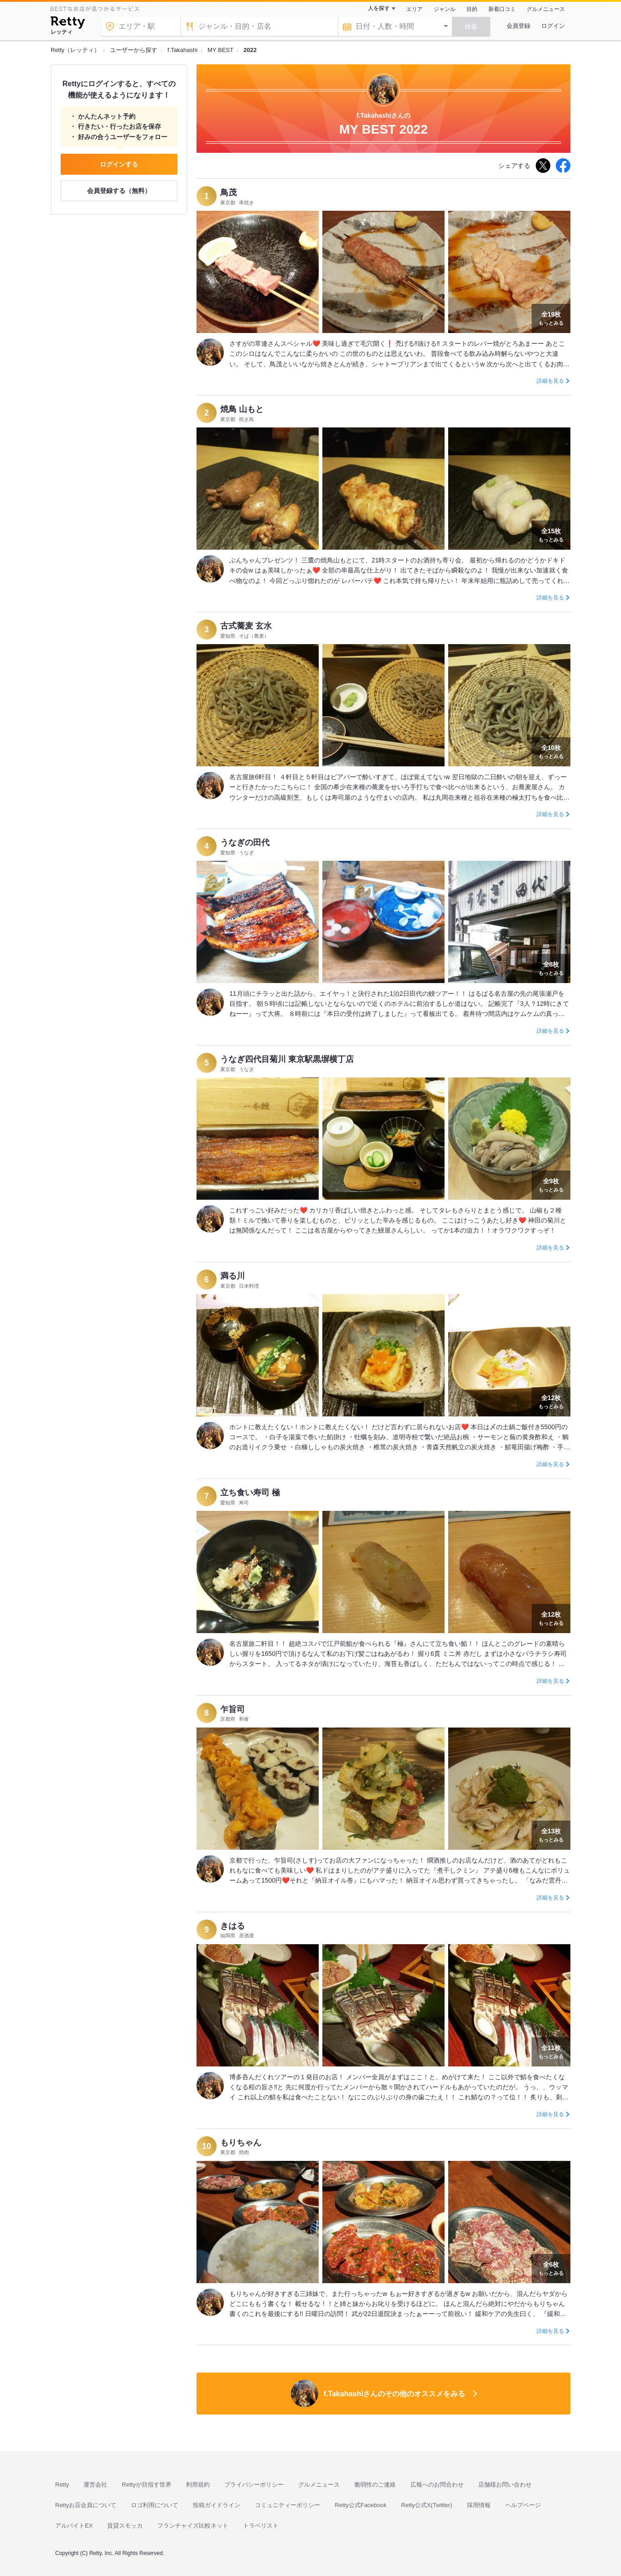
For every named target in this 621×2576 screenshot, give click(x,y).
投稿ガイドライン (216, 2505)
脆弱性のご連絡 (375, 2484)
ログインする (119, 164)
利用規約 (198, 2484)
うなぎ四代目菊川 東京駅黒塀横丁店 (287, 1059)
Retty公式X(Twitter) (426, 2505)
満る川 (232, 1275)
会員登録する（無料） (119, 190)
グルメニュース (546, 9)
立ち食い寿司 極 (250, 1492)
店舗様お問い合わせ (505, 2484)
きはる (232, 1926)
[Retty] (68, 23)
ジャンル (444, 9)
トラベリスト (261, 2525)
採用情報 (479, 2505)
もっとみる (551, 317)
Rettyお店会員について (85, 2505)
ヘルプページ (523, 2505)
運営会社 (95, 2484)
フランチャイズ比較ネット (192, 2525)
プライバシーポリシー (254, 2484)
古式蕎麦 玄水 (246, 625)
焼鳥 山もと (242, 409)
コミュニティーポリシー (287, 2505)
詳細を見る (550, 381)
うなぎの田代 (244, 842)
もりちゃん (240, 2142)
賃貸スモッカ (125, 2525)
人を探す (379, 8)
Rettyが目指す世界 (146, 2484)
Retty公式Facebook (360, 2505)
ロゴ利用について (154, 2505)
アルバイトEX (74, 2525)
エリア (414, 9)
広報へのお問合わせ (437, 2484)
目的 (471, 9)
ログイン (553, 25)
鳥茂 (228, 192)
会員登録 (518, 25)
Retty (62, 2484)
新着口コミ (502, 9)
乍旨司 (232, 1709)
